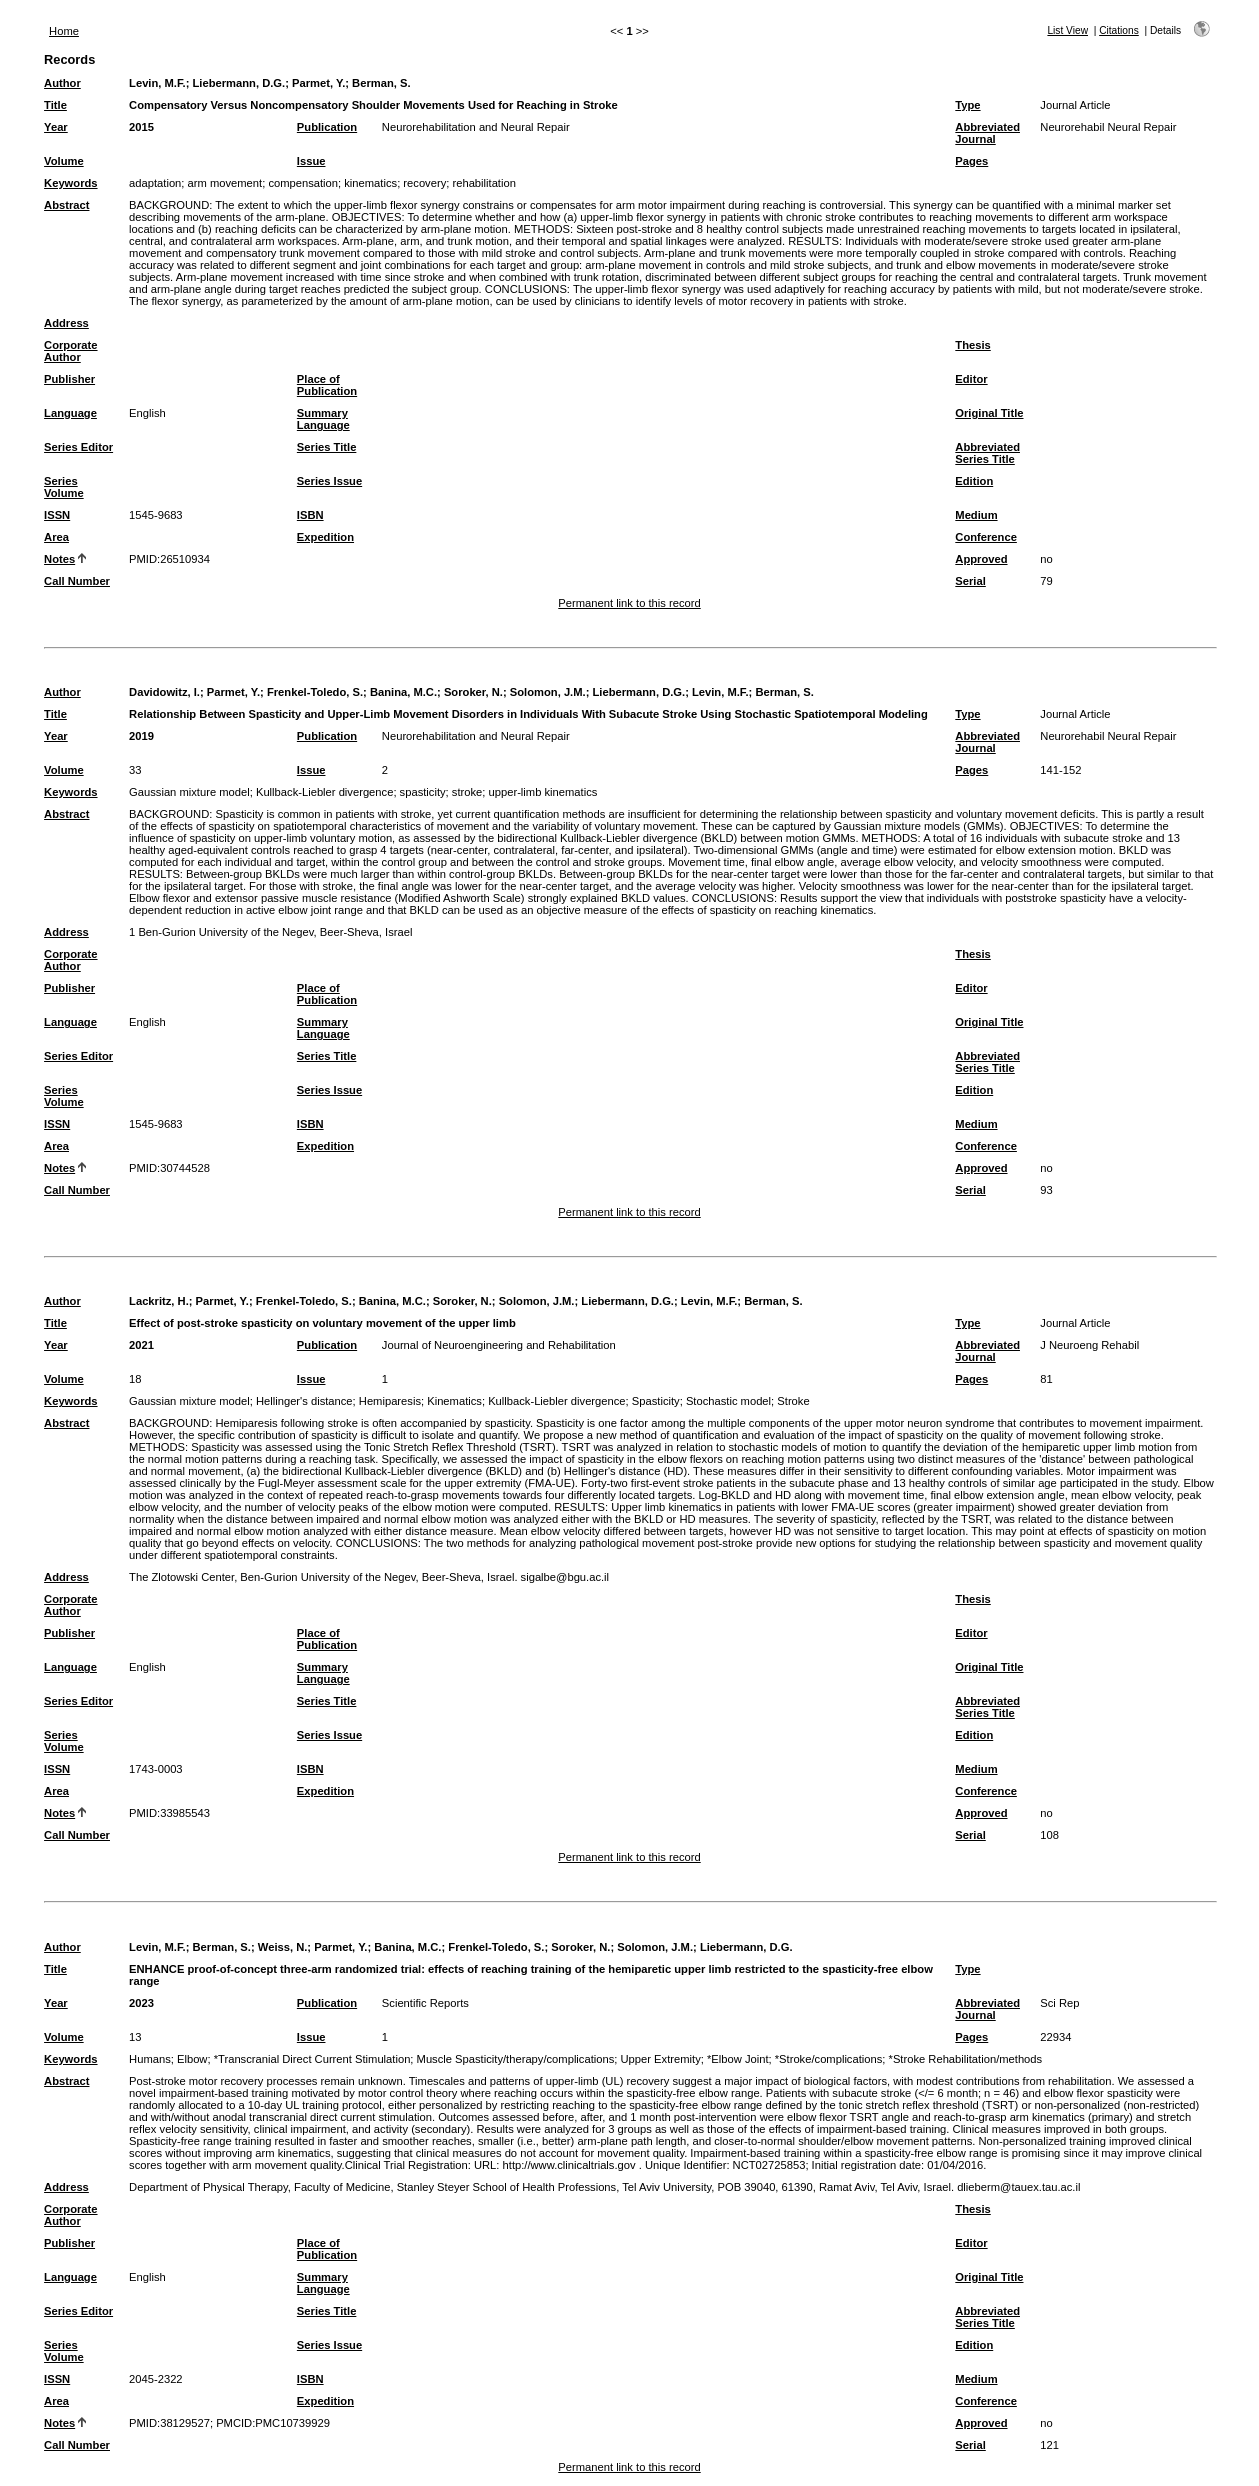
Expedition (325, 537)
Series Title (327, 447)
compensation (303, 183)
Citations (1119, 30)
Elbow (192, 2059)
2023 (141, 2003)
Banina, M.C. (403, 692)
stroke (467, 792)
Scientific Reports (425, 2003)
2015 (141, 127)
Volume (64, 161)
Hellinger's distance (304, 1401)
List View (1067, 30)
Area (56, 537)
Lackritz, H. (159, 1301)
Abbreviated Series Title (987, 453)
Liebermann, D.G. (239, 83)
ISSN (57, 515)
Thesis (972, 345)
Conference (986, 537)
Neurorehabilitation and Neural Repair (476, 127)
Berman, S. (381, 83)
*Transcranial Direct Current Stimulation (312, 2059)
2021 (141, 1345)
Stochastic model (728, 1401)
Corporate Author (70, 351)
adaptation (155, 183)
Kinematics (454, 1401)
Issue (311, 161)
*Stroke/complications (829, 2059)
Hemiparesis (390, 1401)
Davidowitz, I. (164, 692)
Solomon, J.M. (548, 692)
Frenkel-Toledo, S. (315, 692)
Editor (971, 379)
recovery (424, 183)
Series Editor (78, 447)
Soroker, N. (473, 692)
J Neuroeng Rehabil (1089, 1345)
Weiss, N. (283, 1947)
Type (967, 105)
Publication (327, 127)
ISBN (310, 515)
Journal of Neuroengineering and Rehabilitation (499, 1345)
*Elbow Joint (738, 2059)
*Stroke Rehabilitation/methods (966, 2059)
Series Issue (329, 481)
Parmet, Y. (318, 83)
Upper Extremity (661, 2059)
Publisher (69, 379)
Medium (976, 515)
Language (70, 413)
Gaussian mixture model (189, 792)
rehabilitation (483, 183)
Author (62, 83)
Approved (981, 559)
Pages (971, 161)
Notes (59, 559)
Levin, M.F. (157, 83)
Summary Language (323, 419)
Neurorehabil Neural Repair (1108, 127)
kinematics (370, 183)
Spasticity (656, 1401)
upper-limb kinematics (543, 792)
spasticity (423, 792)
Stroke (793, 1401)
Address (66, 323)
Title (55, 105)
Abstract (66, 205)
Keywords (70, 183)
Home (64, 31)
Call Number (77, 581)
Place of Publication (327, 385)
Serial (970, 581)
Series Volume (64, 487)
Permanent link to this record (629, 603)
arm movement (225, 183)
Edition (974, 481)
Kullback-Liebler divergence (324, 792)
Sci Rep (1059, 2003)
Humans (150, 2059)
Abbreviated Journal (987, 133)
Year (56, 127)
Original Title (989, 413)
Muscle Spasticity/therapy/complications (516, 2059)
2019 (141, 736)
